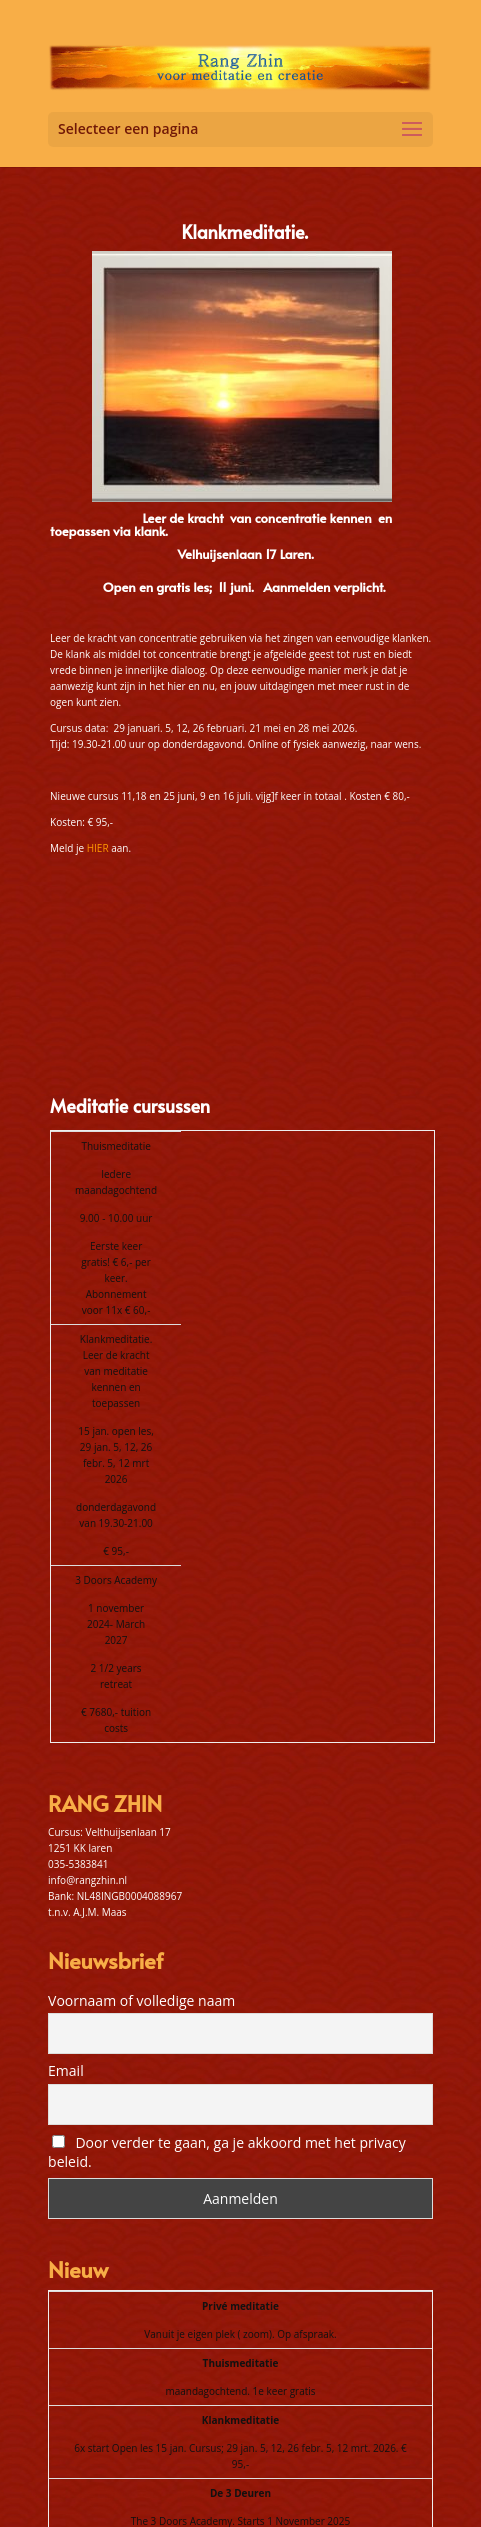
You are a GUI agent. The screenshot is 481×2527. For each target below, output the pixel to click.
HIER (98, 848)
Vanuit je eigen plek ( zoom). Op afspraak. (240, 2174)
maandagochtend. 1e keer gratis (240, 2231)
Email (66, 1910)
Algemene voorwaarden (293, 2488)
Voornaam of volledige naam (141, 1840)
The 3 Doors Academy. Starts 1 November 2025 (240, 2361)
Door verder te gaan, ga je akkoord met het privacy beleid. (227, 1992)
